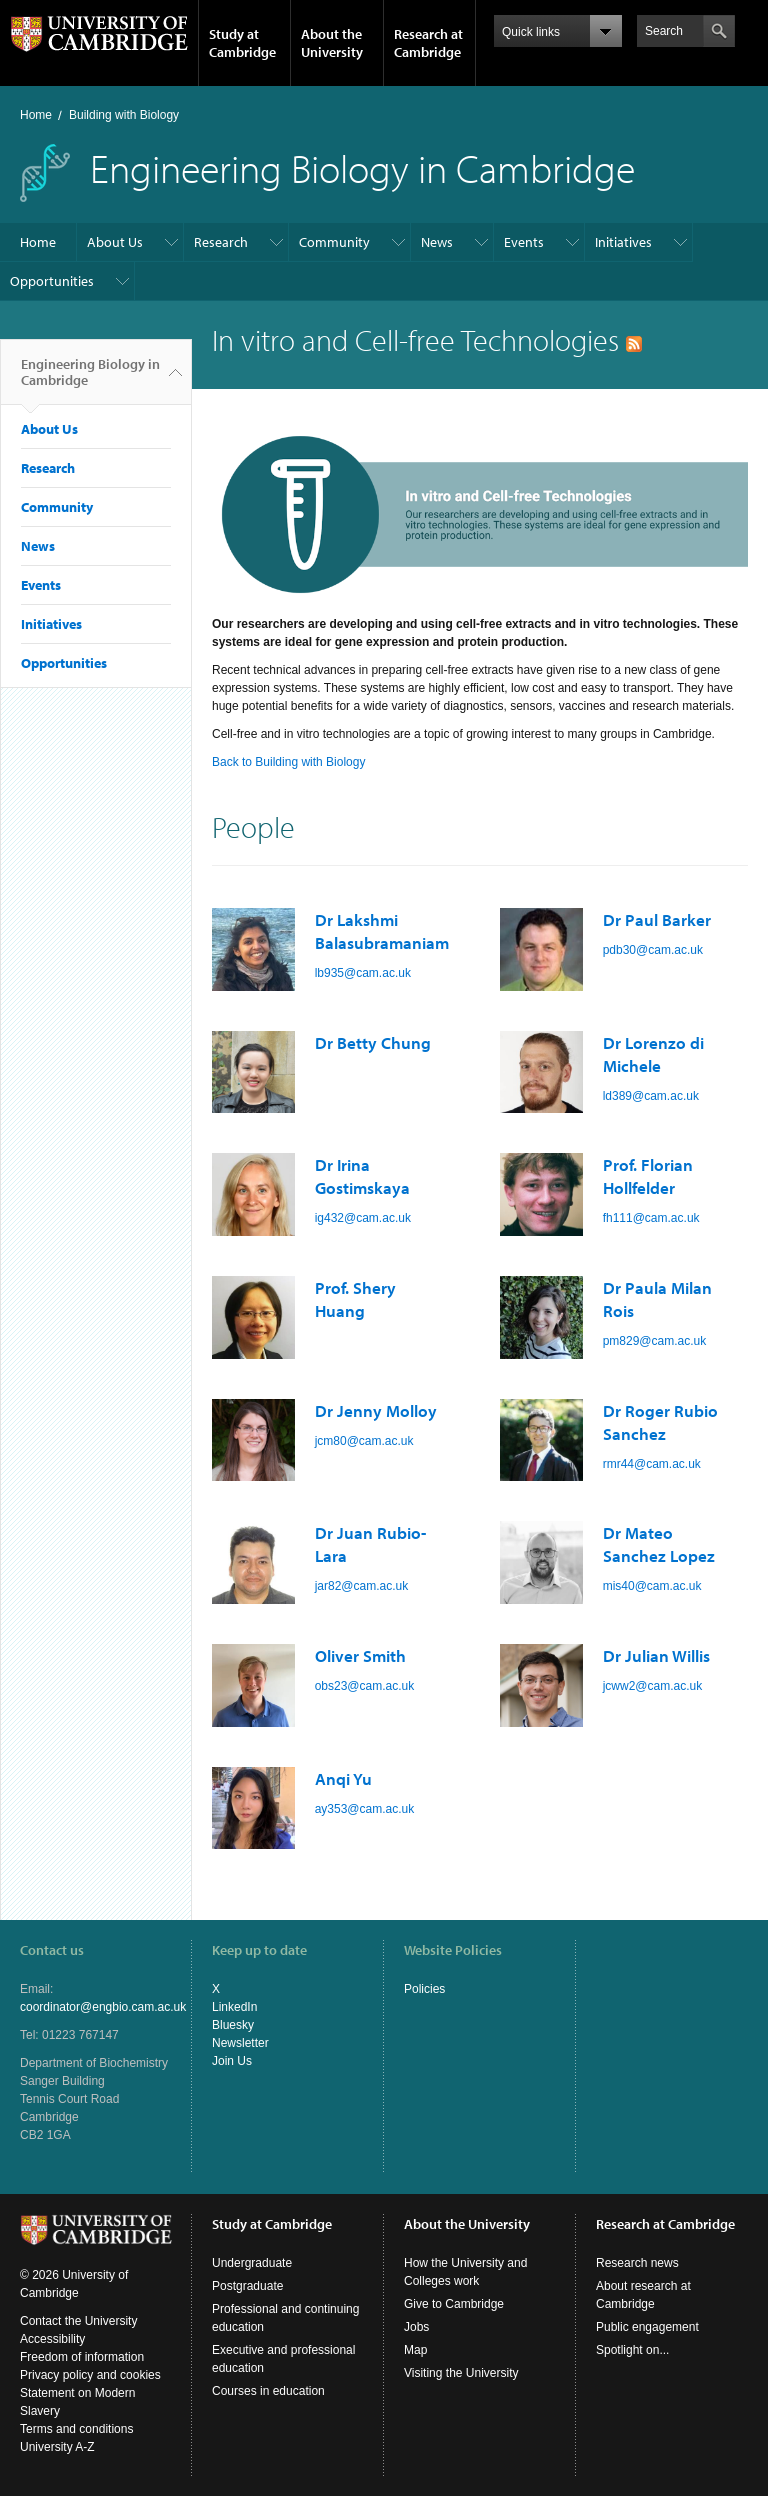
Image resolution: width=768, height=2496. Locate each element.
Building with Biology (124, 115)
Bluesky (233, 2025)
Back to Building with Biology (288, 762)
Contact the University (78, 2321)
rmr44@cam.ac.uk (652, 1464)
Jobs (416, 2327)
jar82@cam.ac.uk (362, 1586)
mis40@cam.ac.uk (652, 1586)
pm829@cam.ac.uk (655, 1341)
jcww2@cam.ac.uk (653, 1686)
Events (524, 242)
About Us (115, 242)
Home (36, 115)
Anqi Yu (343, 1778)
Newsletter (240, 2043)
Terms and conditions (76, 2429)
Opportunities (52, 281)
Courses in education (268, 2391)
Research (221, 242)
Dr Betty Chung (373, 1042)
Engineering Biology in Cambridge (90, 380)
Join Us (232, 2061)
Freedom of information (82, 2357)
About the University (332, 43)
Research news (637, 2263)
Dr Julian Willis (656, 1655)
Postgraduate (247, 2286)
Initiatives (623, 242)
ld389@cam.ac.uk (651, 1096)
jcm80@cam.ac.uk (364, 1441)
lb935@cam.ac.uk (363, 973)
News (437, 242)
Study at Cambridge (242, 43)
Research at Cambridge (428, 43)
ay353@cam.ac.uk (365, 1809)
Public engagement (647, 2327)
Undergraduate (252, 2263)
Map (415, 2350)
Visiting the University (461, 2373)
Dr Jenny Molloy (376, 1410)
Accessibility (52, 2339)
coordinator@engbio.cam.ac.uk (103, 2007)
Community (334, 242)
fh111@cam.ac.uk (651, 1218)
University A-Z (57, 2447)
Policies (424, 1989)
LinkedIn (234, 2007)
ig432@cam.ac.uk (363, 1218)
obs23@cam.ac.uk (365, 1686)
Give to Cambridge (454, 2304)
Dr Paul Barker (657, 919)
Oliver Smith (360, 1655)
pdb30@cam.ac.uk (653, 950)
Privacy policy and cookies (90, 2375)
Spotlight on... (632, 2350)
